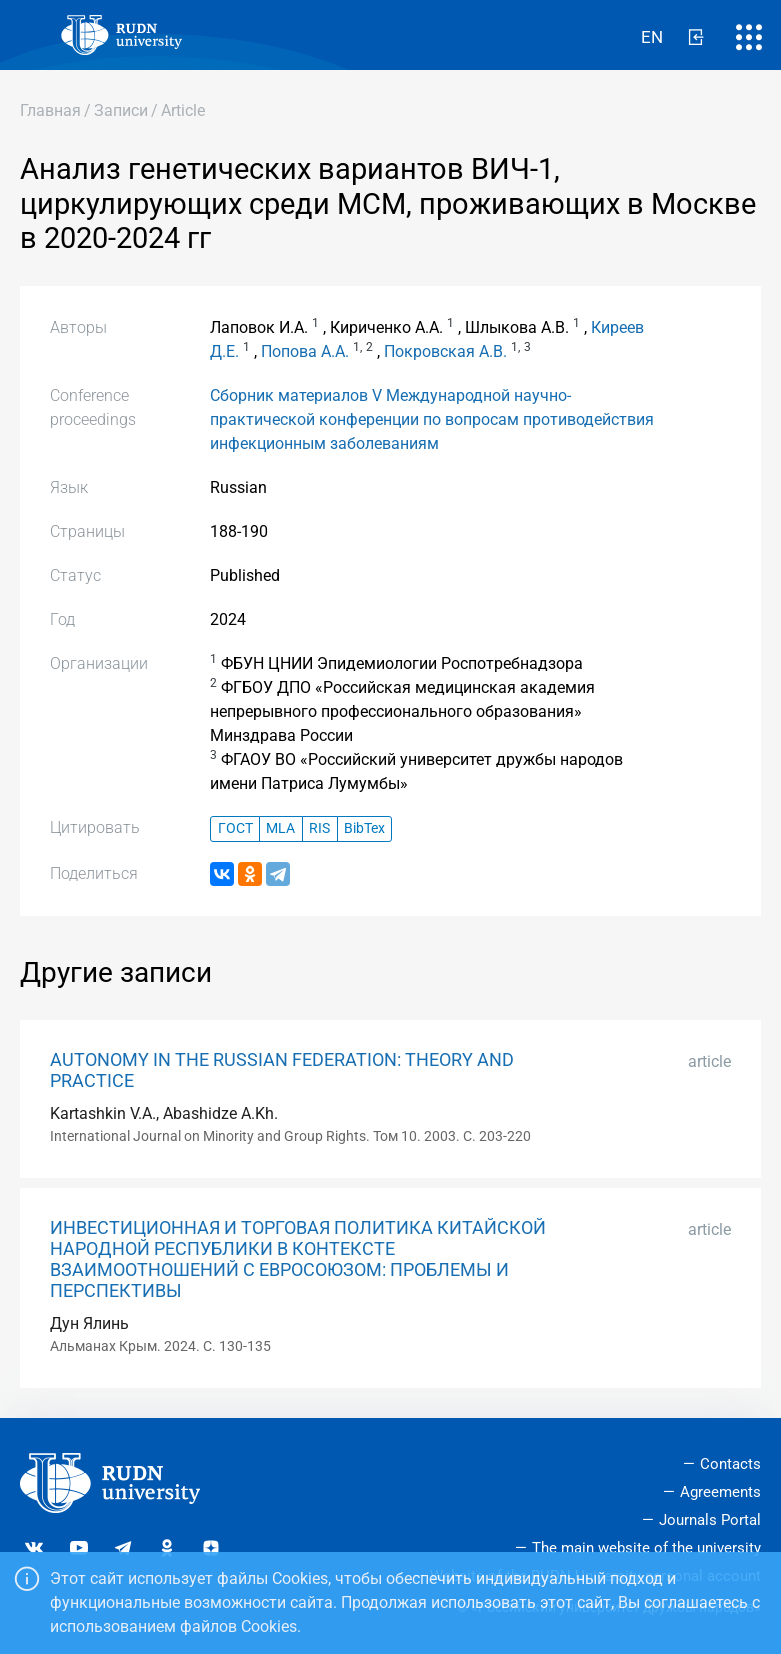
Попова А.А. (305, 351)
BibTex (364, 828)
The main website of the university (646, 1548)
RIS (319, 828)
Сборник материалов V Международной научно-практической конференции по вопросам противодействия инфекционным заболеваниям (432, 419)
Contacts (730, 1464)
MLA (280, 828)
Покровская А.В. (445, 351)
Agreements (720, 1492)
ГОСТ (235, 828)
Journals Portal (710, 1520)
